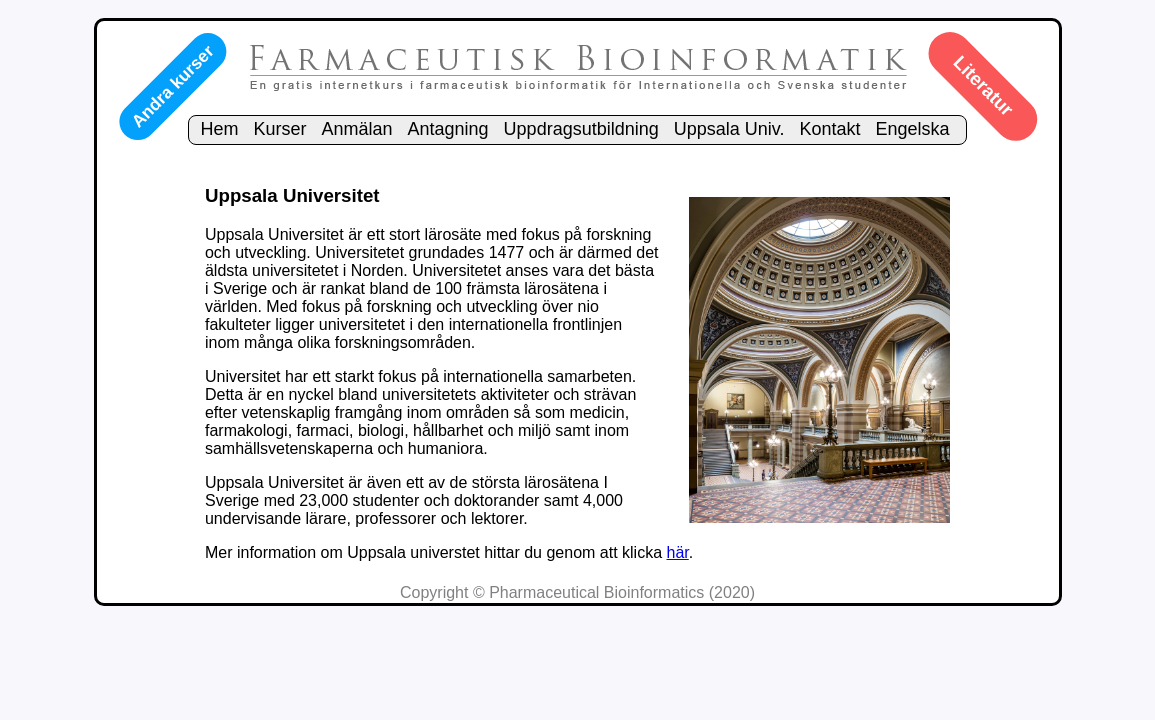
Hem (219, 129)
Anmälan (356, 129)
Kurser (279, 129)
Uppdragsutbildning (581, 129)
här (678, 552)
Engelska (913, 129)
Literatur (983, 86)
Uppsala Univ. (729, 129)
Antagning (448, 129)
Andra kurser (172, 86)
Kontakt (829, 129)
